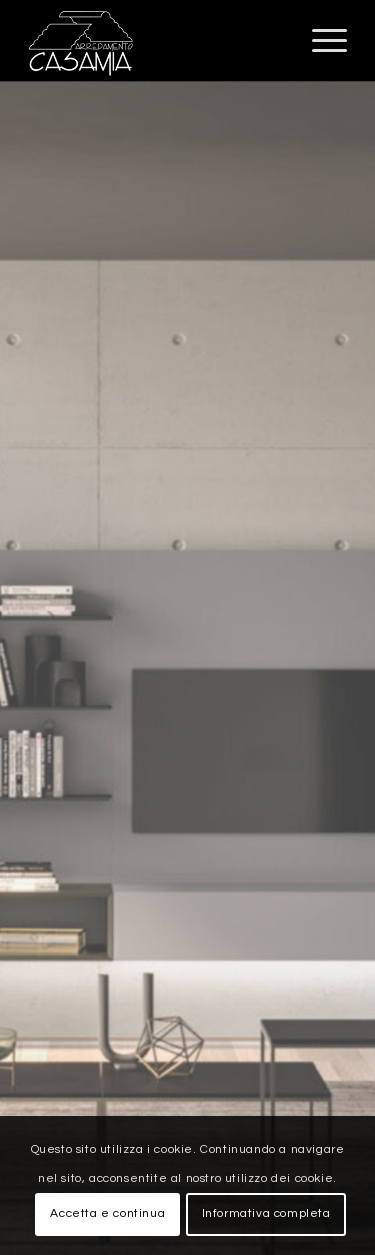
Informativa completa (266, 1213)
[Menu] (319, 41)
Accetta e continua (107, 1213)
